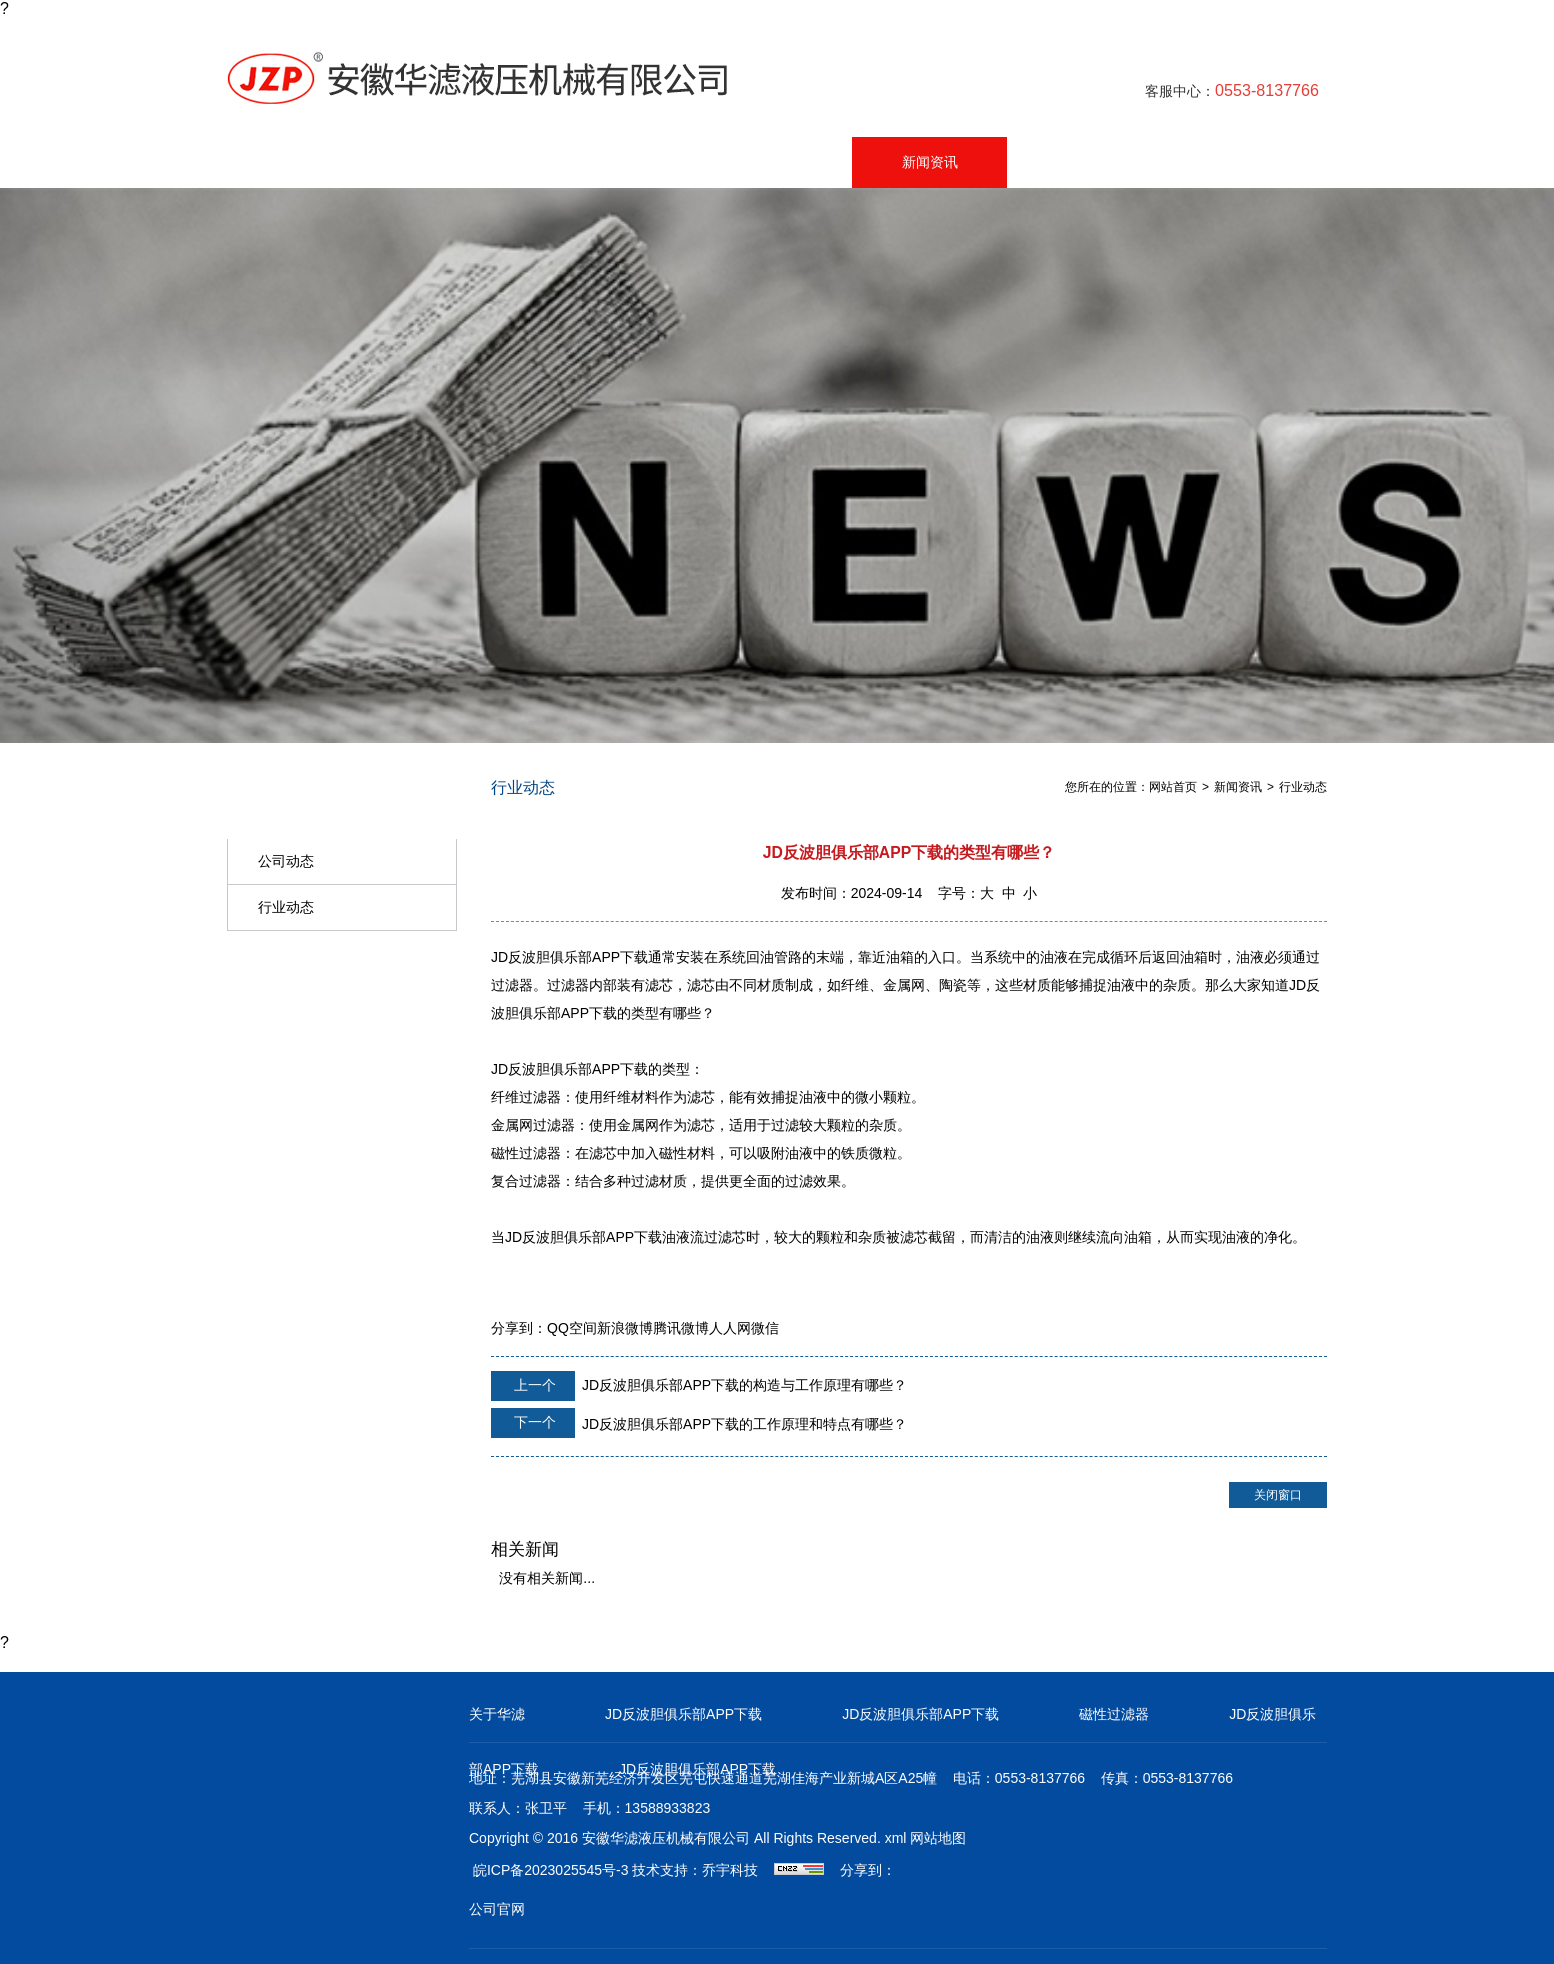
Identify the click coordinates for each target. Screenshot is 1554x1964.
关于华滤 (497, 1714)
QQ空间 (572, 1328)
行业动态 (286, 907)
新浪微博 (625, 1328)
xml (896, 1838)
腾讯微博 (681, 1328)
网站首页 (306, 162)
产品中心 (462, 162)
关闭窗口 (1278, 1495)
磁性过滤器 (1114, 1714)
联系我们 (1242, 162)
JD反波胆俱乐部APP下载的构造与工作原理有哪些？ (699, 1386)
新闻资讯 (930, 162)
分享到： (519, 1328)
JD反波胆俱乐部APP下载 (683, 1714)
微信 (765, 1328)
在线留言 (1086, 162)
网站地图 (938, 1838)
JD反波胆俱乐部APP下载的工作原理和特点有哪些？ (699, 1423)
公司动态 (286, 861)
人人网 (730, 1328)
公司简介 (618, 162)
